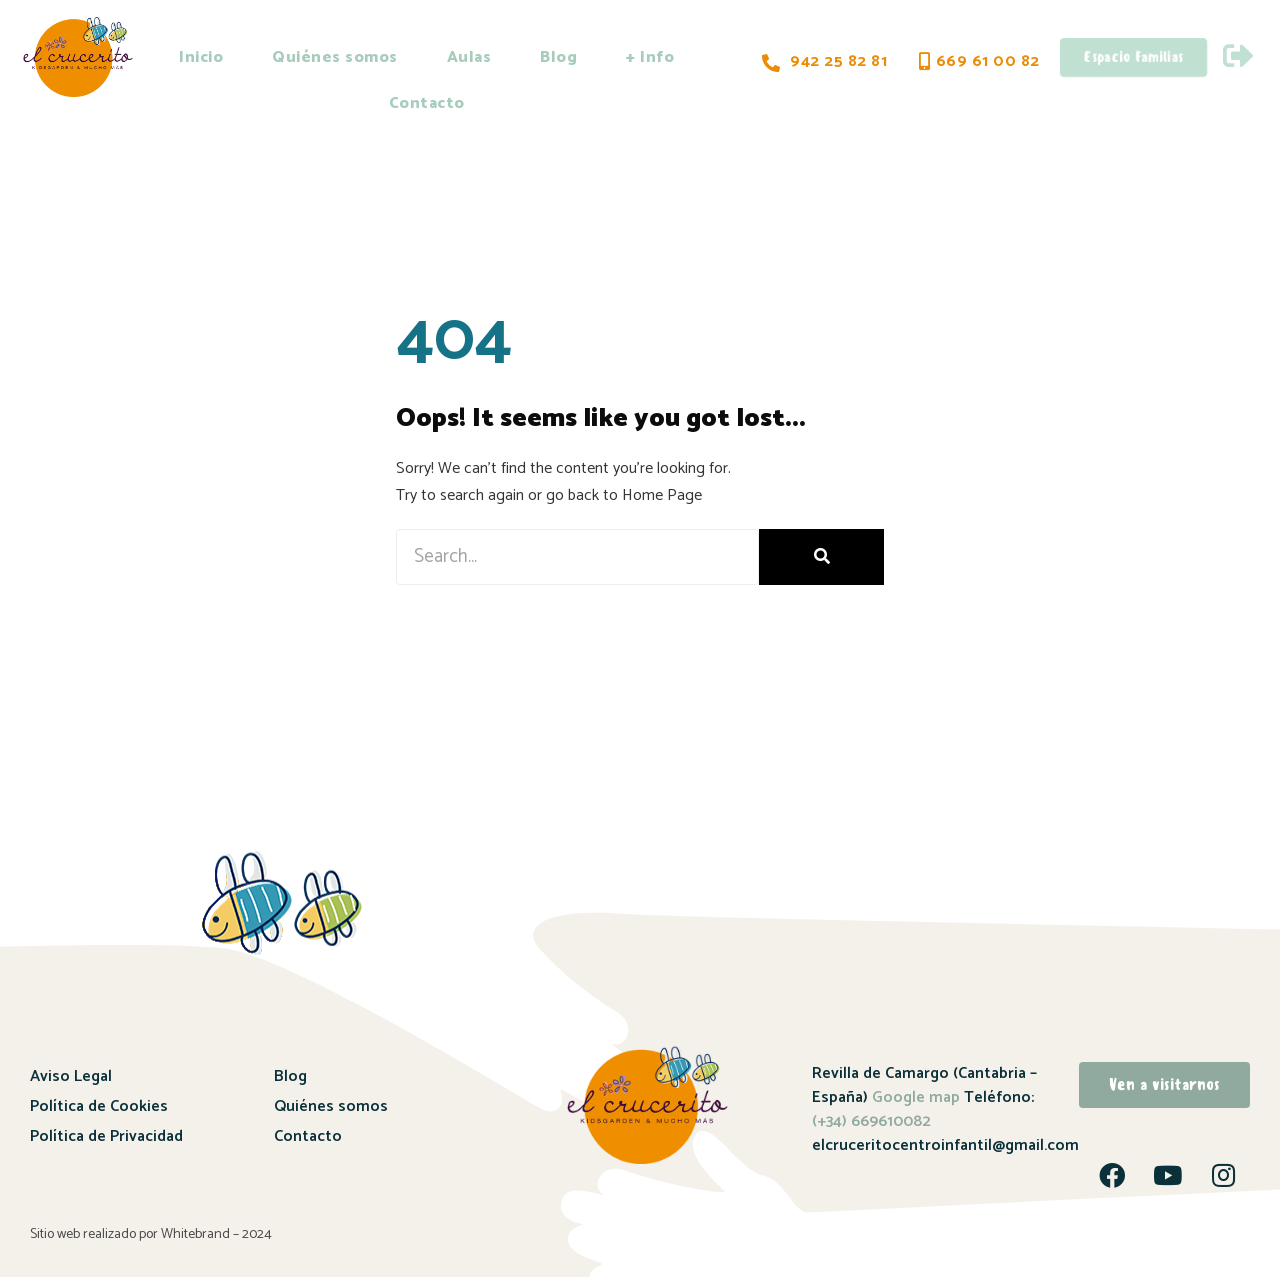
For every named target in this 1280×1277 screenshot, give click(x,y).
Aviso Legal (71, 1076)
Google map (916, 1097)
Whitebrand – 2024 (216, 1233)
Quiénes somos (335, 57)
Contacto (427, 103)
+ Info (650, 57)
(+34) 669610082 (871, 1121)
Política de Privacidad (106, 1136)
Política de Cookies (99, 1106)
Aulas (469, 57)
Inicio (201, 57)
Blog (558, 57)
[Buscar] (821, 556)
